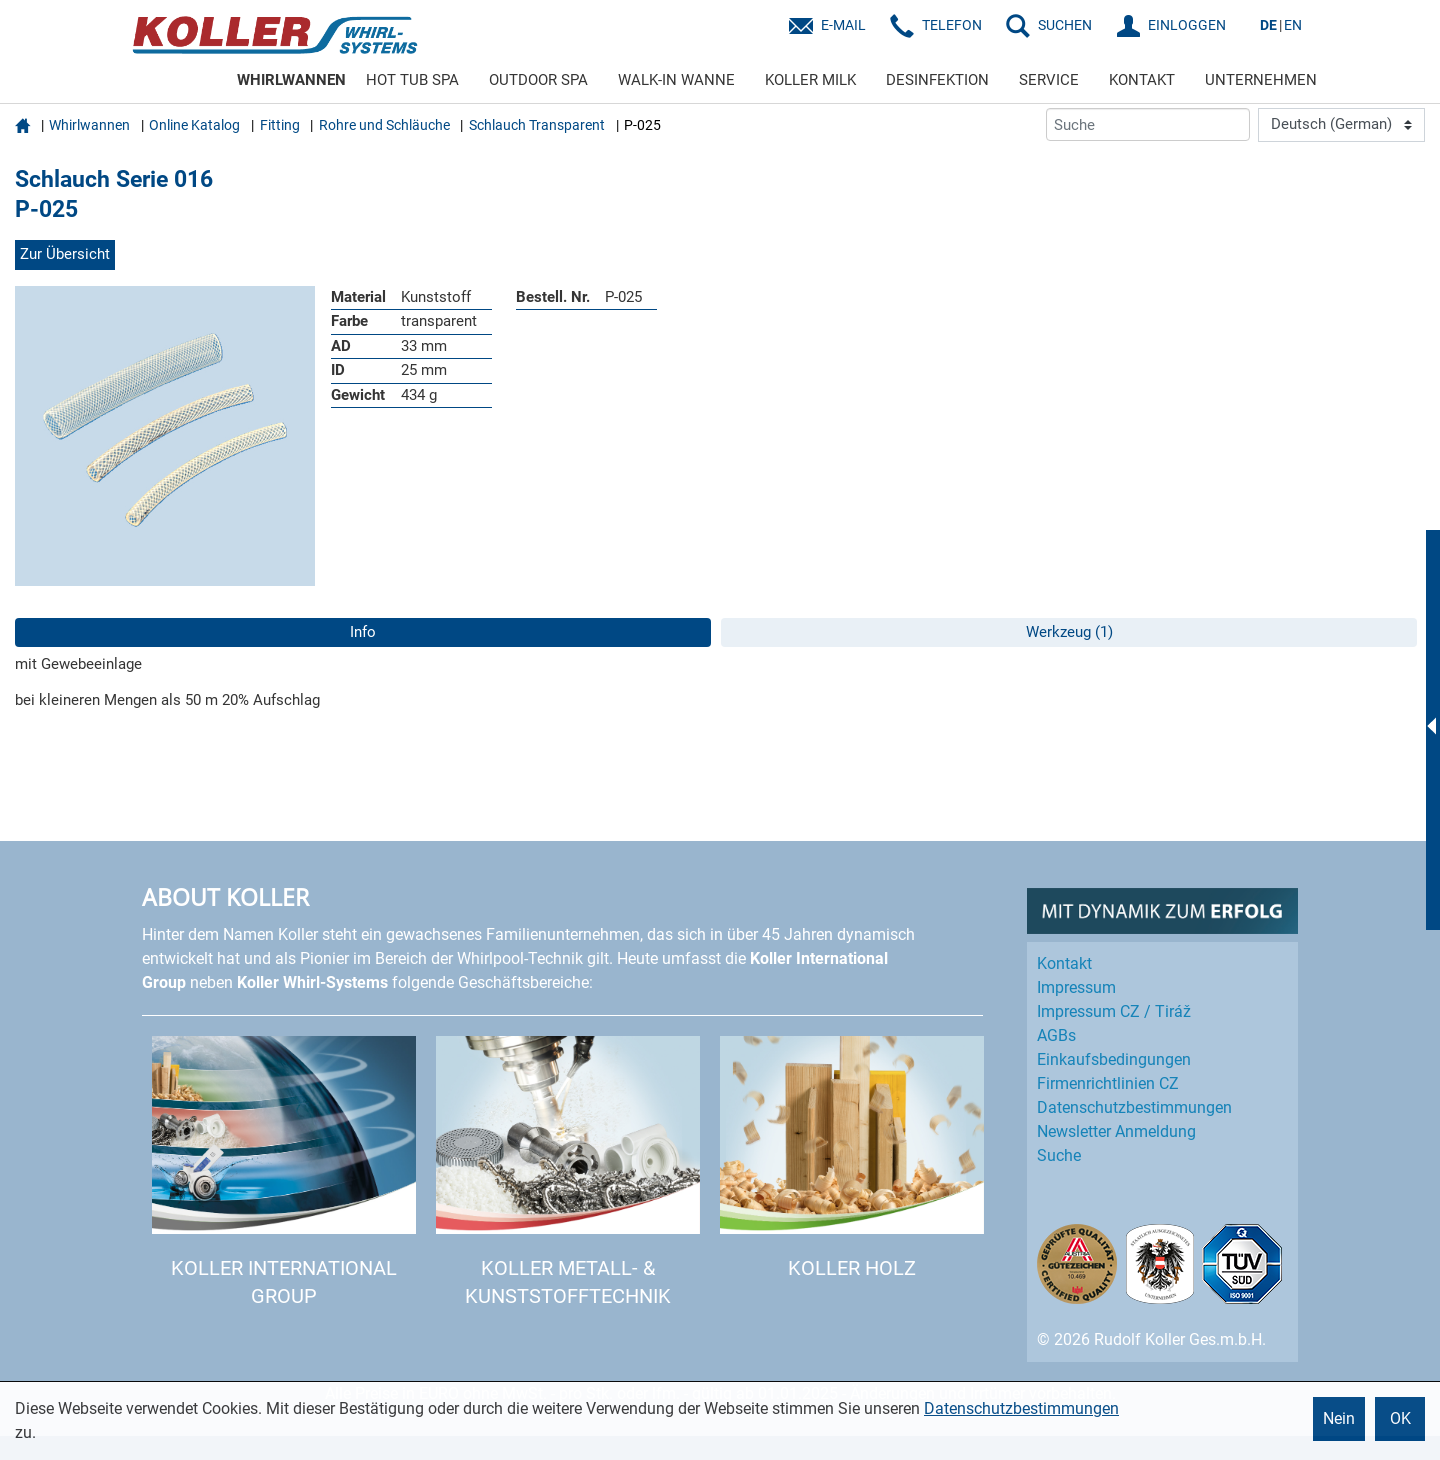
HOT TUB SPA (412, 80)
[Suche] (1148, 124)
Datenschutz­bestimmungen (1134, 1107)
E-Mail (843, 25)
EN (1293, 25)
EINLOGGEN (1187, 25)
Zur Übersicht (65, 254)
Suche (1059, 1155)
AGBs (1056, 1035)
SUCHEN (1065, 25)
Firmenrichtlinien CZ (1108, 1083)
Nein (1339, 1418)
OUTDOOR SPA (538, 80)
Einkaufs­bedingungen (1114, 1059)
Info (363, 632)
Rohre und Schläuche (384, 125)
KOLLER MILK (810, 80)
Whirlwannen (89, 125)
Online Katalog (194, 125)
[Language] (1341, 125)
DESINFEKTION (937, 80)
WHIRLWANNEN (291, 80)
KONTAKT (1142, 80)
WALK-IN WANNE (676, 80)
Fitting (280, 125)
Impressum (1076, 987)
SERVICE (1049, 80)
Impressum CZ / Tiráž (1114, 1011)
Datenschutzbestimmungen (1021, 1408)
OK (1400, 1418)
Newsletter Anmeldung (1116, 1131)
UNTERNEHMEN (1261, 80)
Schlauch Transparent (537, 125)
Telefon (952, 25)
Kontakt (1064, 963)
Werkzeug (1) (1069, 632)
